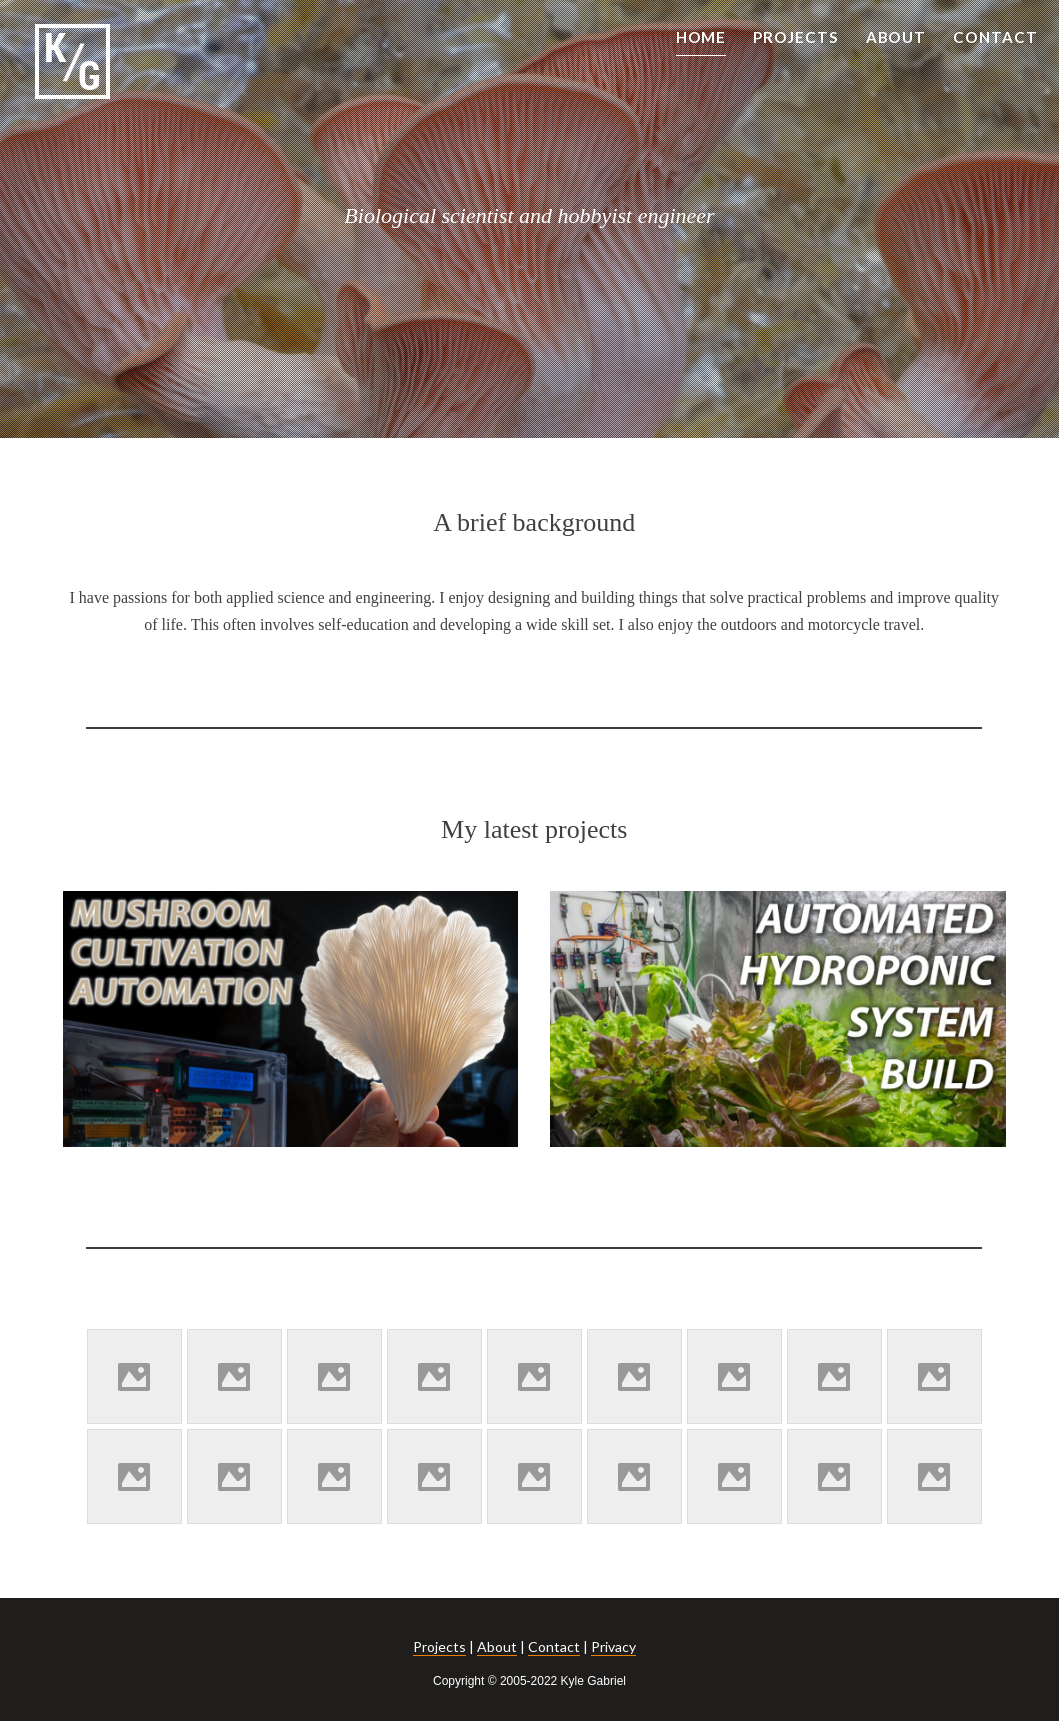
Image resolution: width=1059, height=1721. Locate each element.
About (497, 1646)
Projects (439, 1646)
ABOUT (896, 37)
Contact (554, 1646)
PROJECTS (796, 37)
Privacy (613, 1646)
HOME (701, 37)
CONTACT (995, 37)
